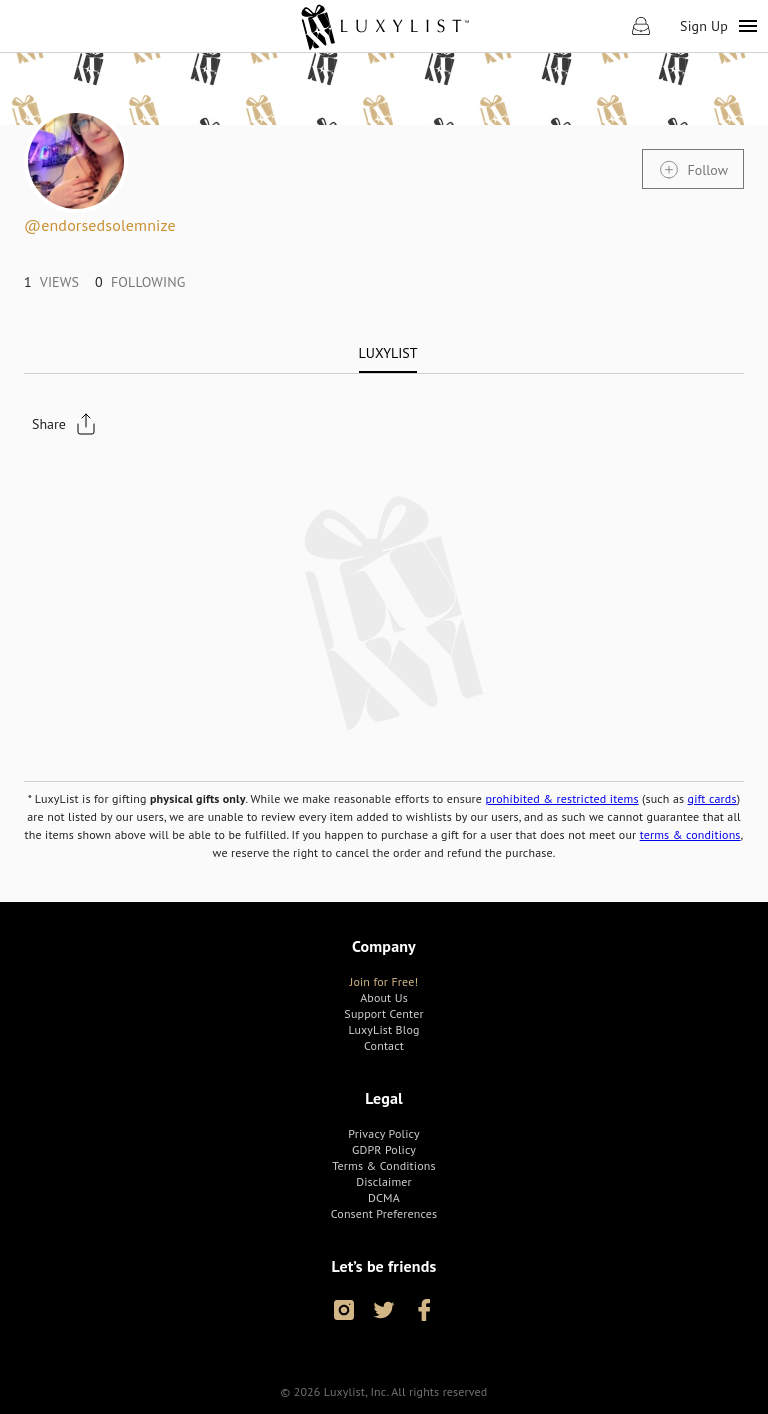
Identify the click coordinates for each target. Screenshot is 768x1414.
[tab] (388, 353)
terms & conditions (690, 834)
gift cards (712, 798)
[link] (384, 26)
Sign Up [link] (704, 26)
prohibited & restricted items (561, 798)
